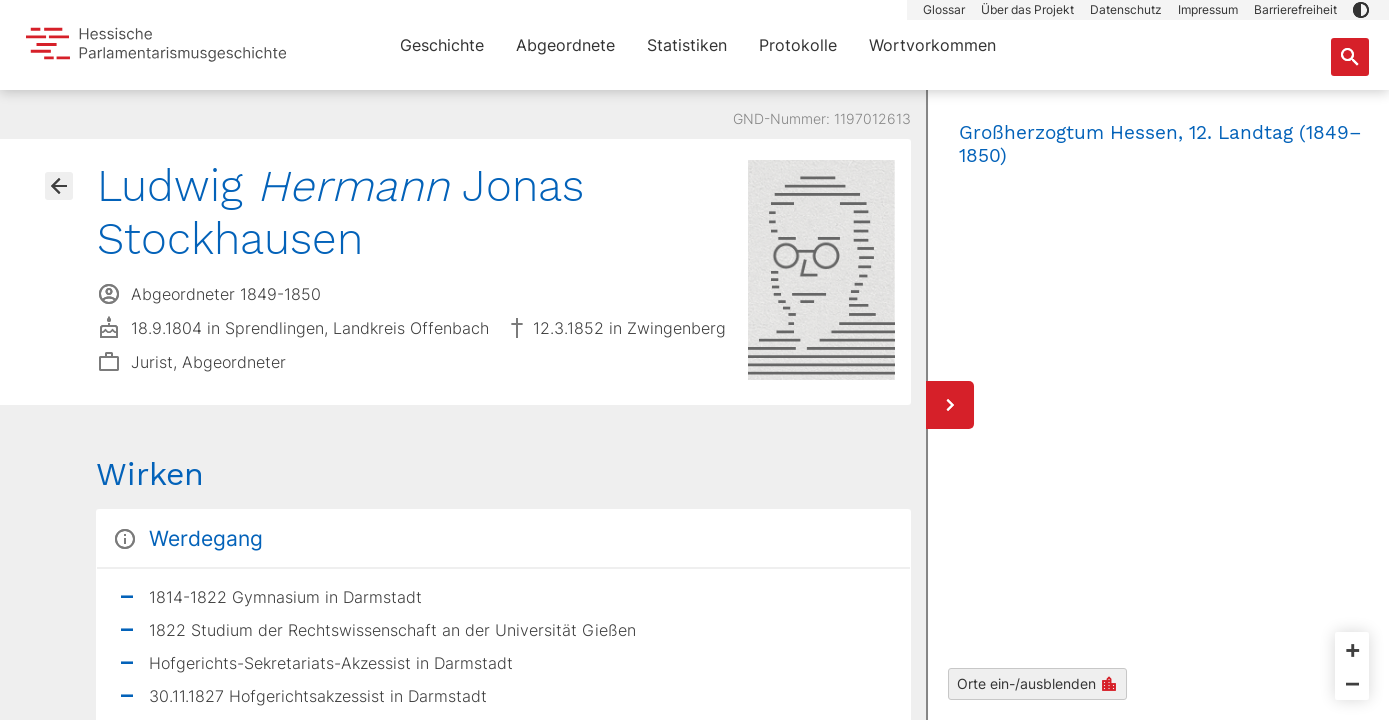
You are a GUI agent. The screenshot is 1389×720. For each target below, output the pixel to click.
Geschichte (442, 45)
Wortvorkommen (932, 45)
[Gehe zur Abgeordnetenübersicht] (59, 186)
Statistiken (687, 45)
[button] (1361, 10)
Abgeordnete (565, 45)
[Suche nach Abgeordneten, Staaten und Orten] (1350, 57)
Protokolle (798, 45)
